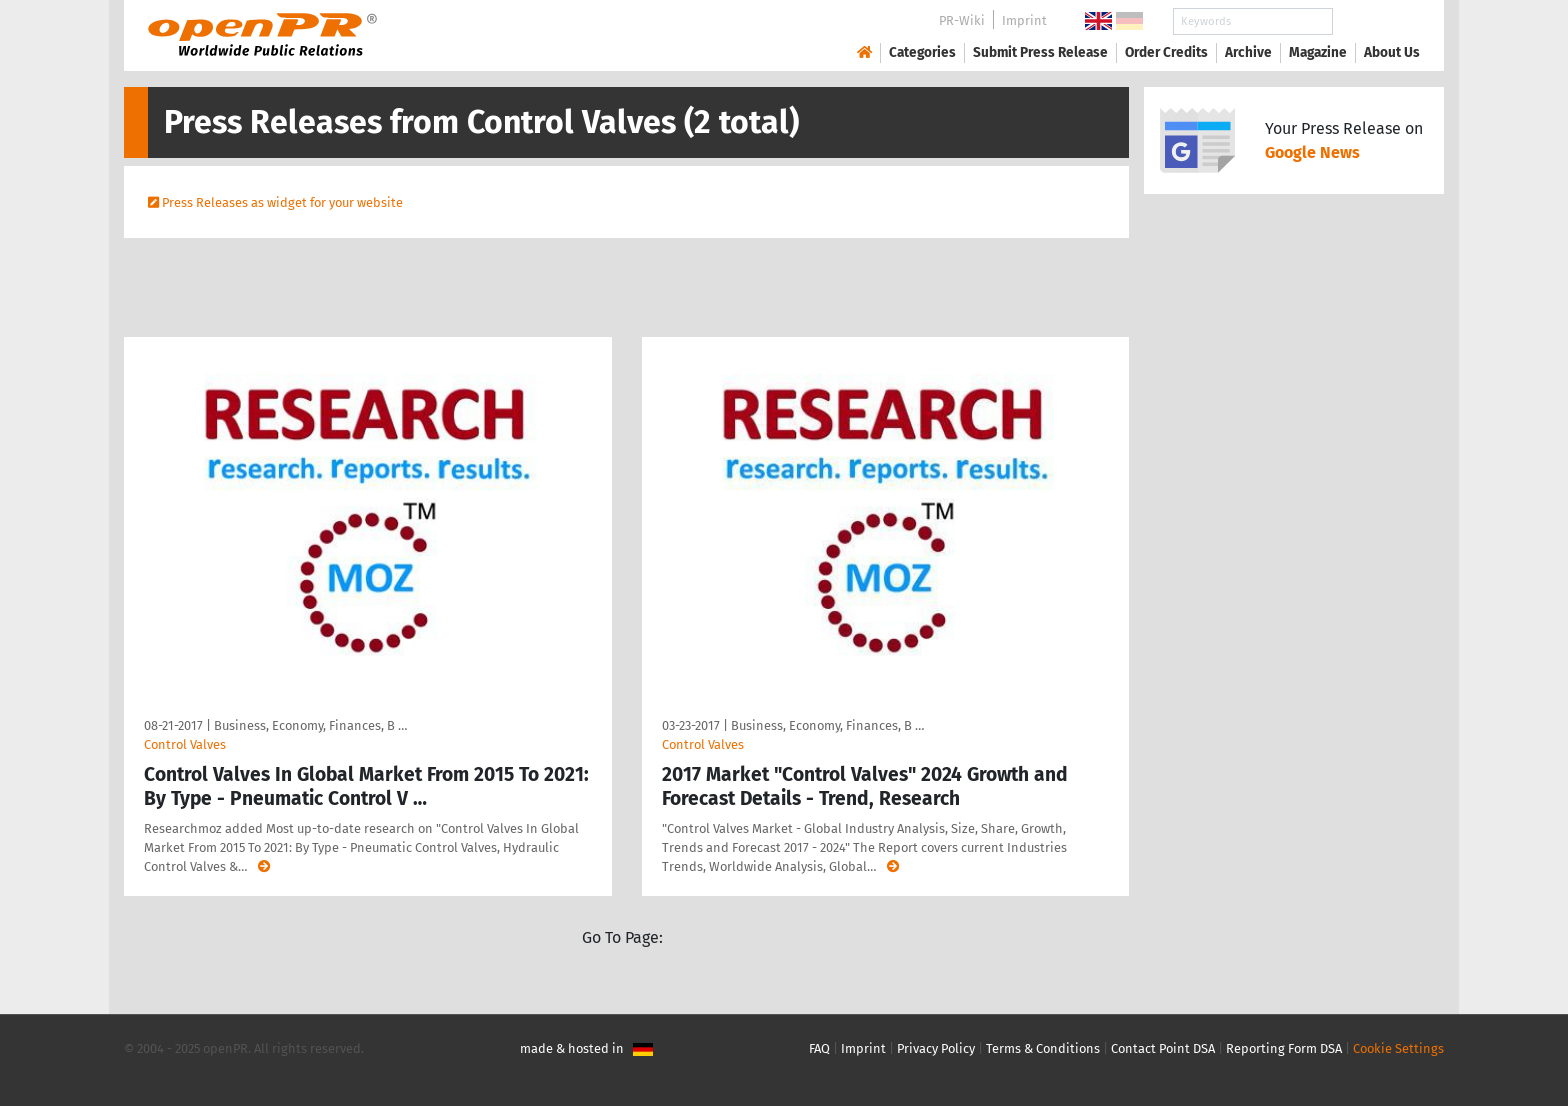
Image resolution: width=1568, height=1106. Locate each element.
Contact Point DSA (1163, 1048)
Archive (1248, 52)
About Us (1392, 52)
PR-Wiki (962, 20)
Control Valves (185, 744)
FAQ (819, 1048)
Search (1376, 21)
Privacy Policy (936, 1048)
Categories (922, 52)
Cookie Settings (1398, 1048)
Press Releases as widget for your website (282, 202)
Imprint (1024, 20)
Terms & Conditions (1043, 1048)
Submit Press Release (1040, 52)
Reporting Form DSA (1284, 1048)
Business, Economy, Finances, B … (310, 725)
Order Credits (1166, 52)
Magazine (1318, 52)
